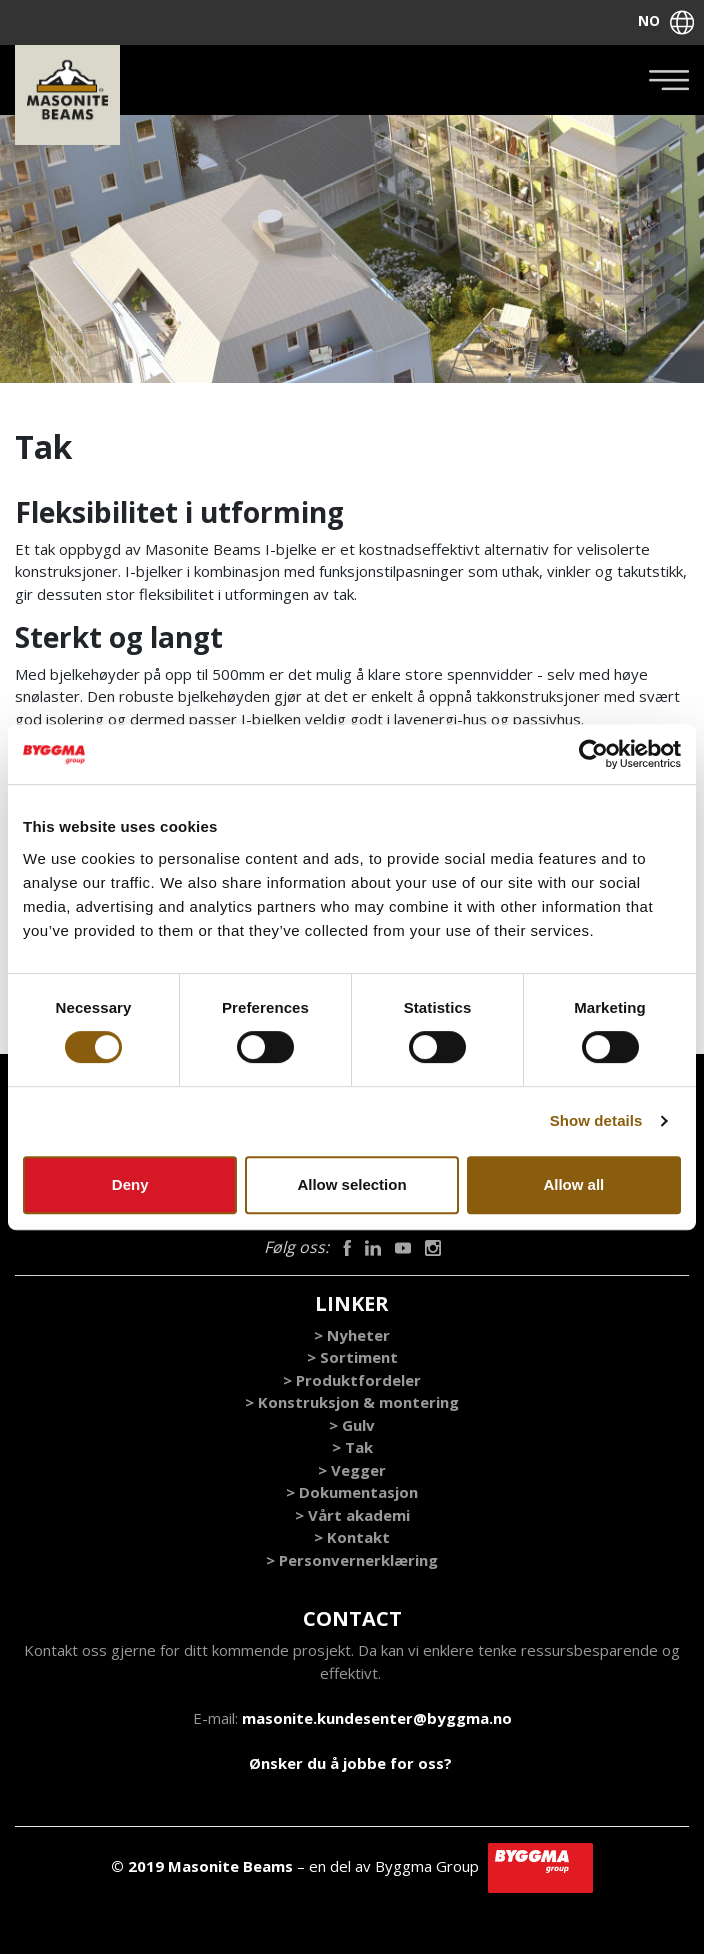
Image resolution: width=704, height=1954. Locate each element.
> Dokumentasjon (352, 1492)
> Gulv (352, 1425)
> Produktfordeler (352, 1380)
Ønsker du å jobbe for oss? (350, 1763)
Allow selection (351, 1184)
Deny (130, 1184)
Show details (596, 1120)
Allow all (573, 1184)
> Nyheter (352, 1335)
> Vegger (352, 1470)
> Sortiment (352, 1357)
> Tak (352, 1447)
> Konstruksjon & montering (352, 1402)
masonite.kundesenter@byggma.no (377, 1718)
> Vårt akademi (352, 1515)
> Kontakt (352, 1537)
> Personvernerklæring (352, 1560)
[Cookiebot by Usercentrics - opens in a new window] (593, 754)
